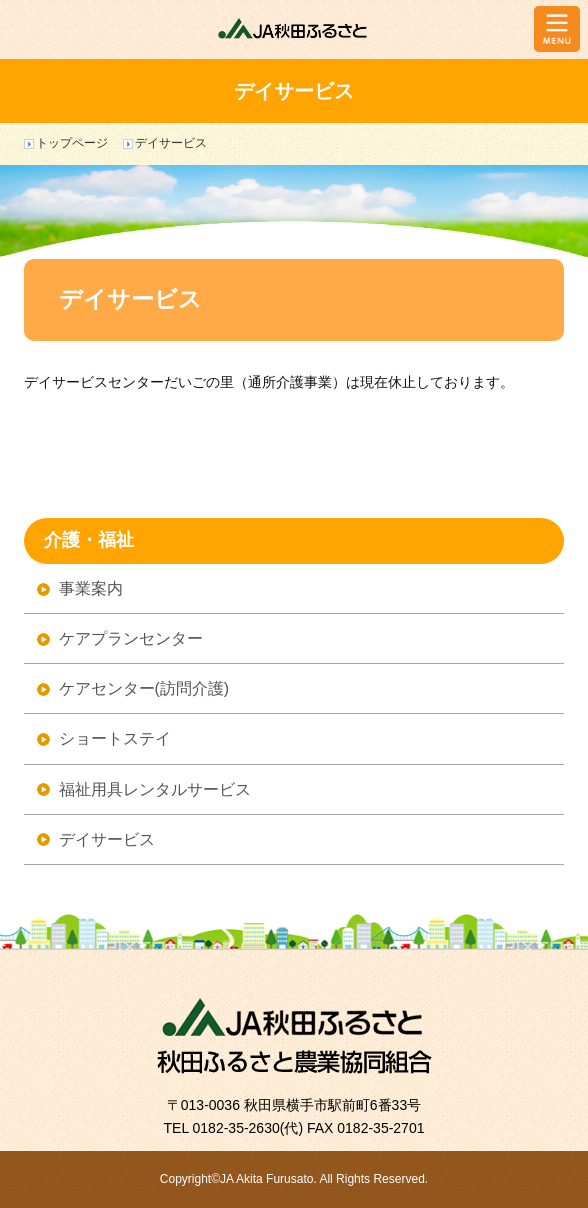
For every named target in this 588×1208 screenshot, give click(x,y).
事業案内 (91, 588)
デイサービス (107, 839)
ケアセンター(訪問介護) (144, 688)
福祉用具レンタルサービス (155, 789)
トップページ (72, 143)
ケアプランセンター (131, 638)
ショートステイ (115, 738)
